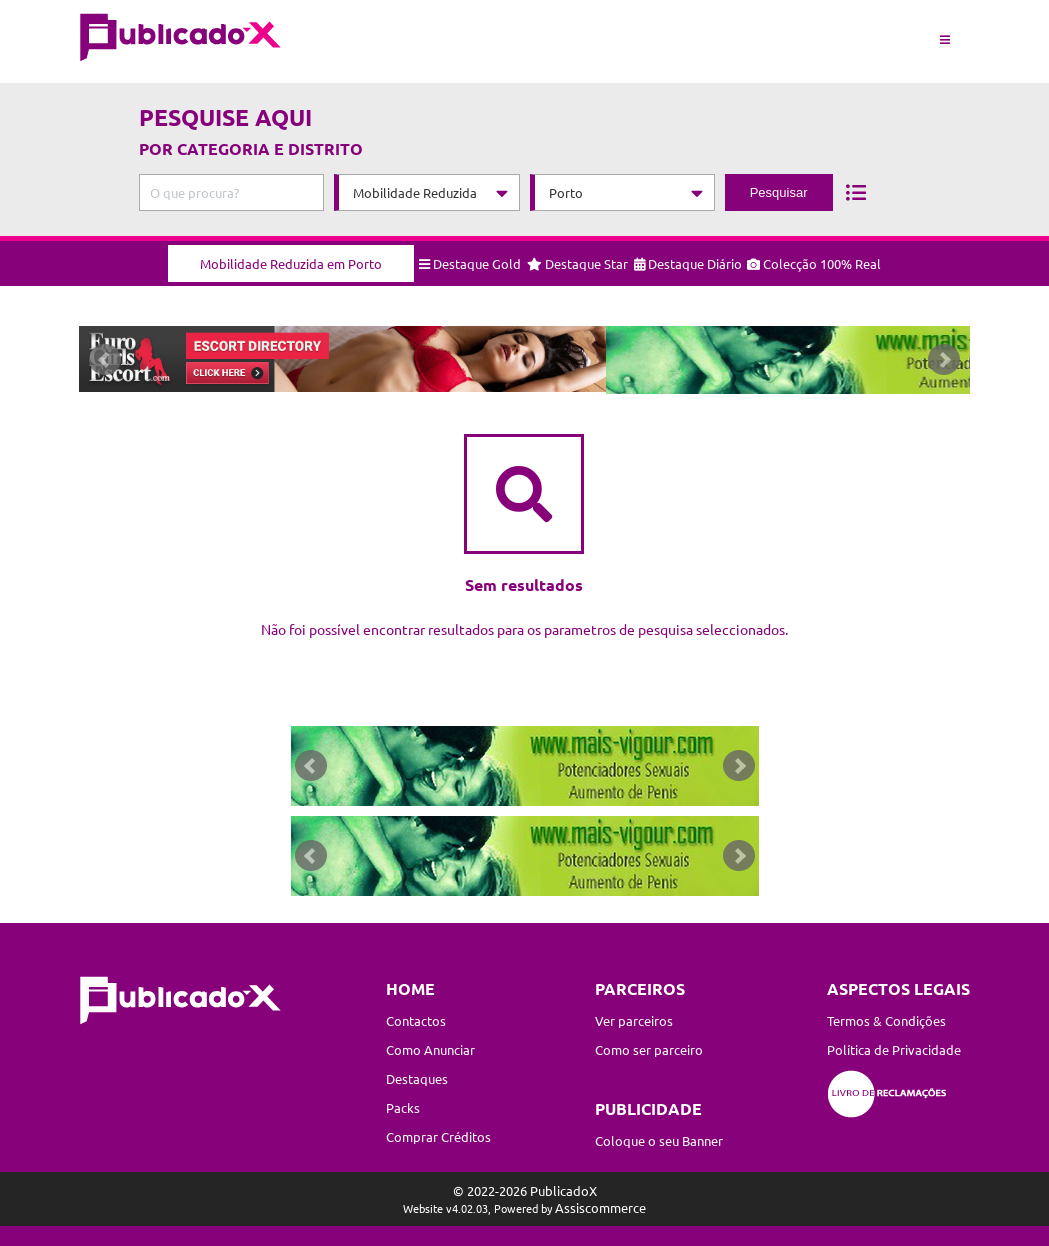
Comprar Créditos (438, 1136)
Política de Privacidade (894, 1049)
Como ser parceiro (649, 1049)
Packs (403, 1107)
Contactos (416, 1020)
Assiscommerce (600, 1207)
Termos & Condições (886, 1020)
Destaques (417, 1078)
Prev (105, 364)
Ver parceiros (634, 1020)
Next (944, 364)
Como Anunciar (430, 1049)
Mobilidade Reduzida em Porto (291, 256)
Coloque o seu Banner (659, 1140)
